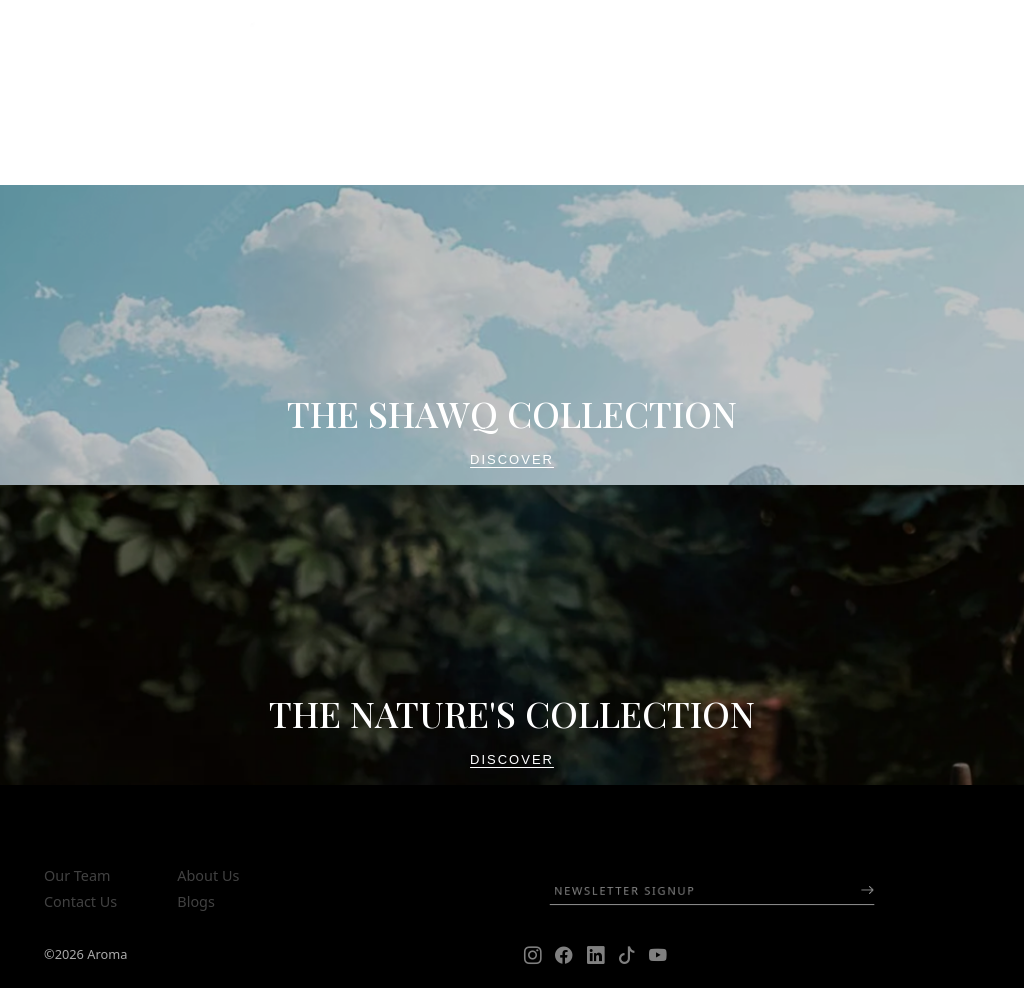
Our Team (77, 875)
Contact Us (80, 901)
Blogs (196, 901)
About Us (208, 875)
